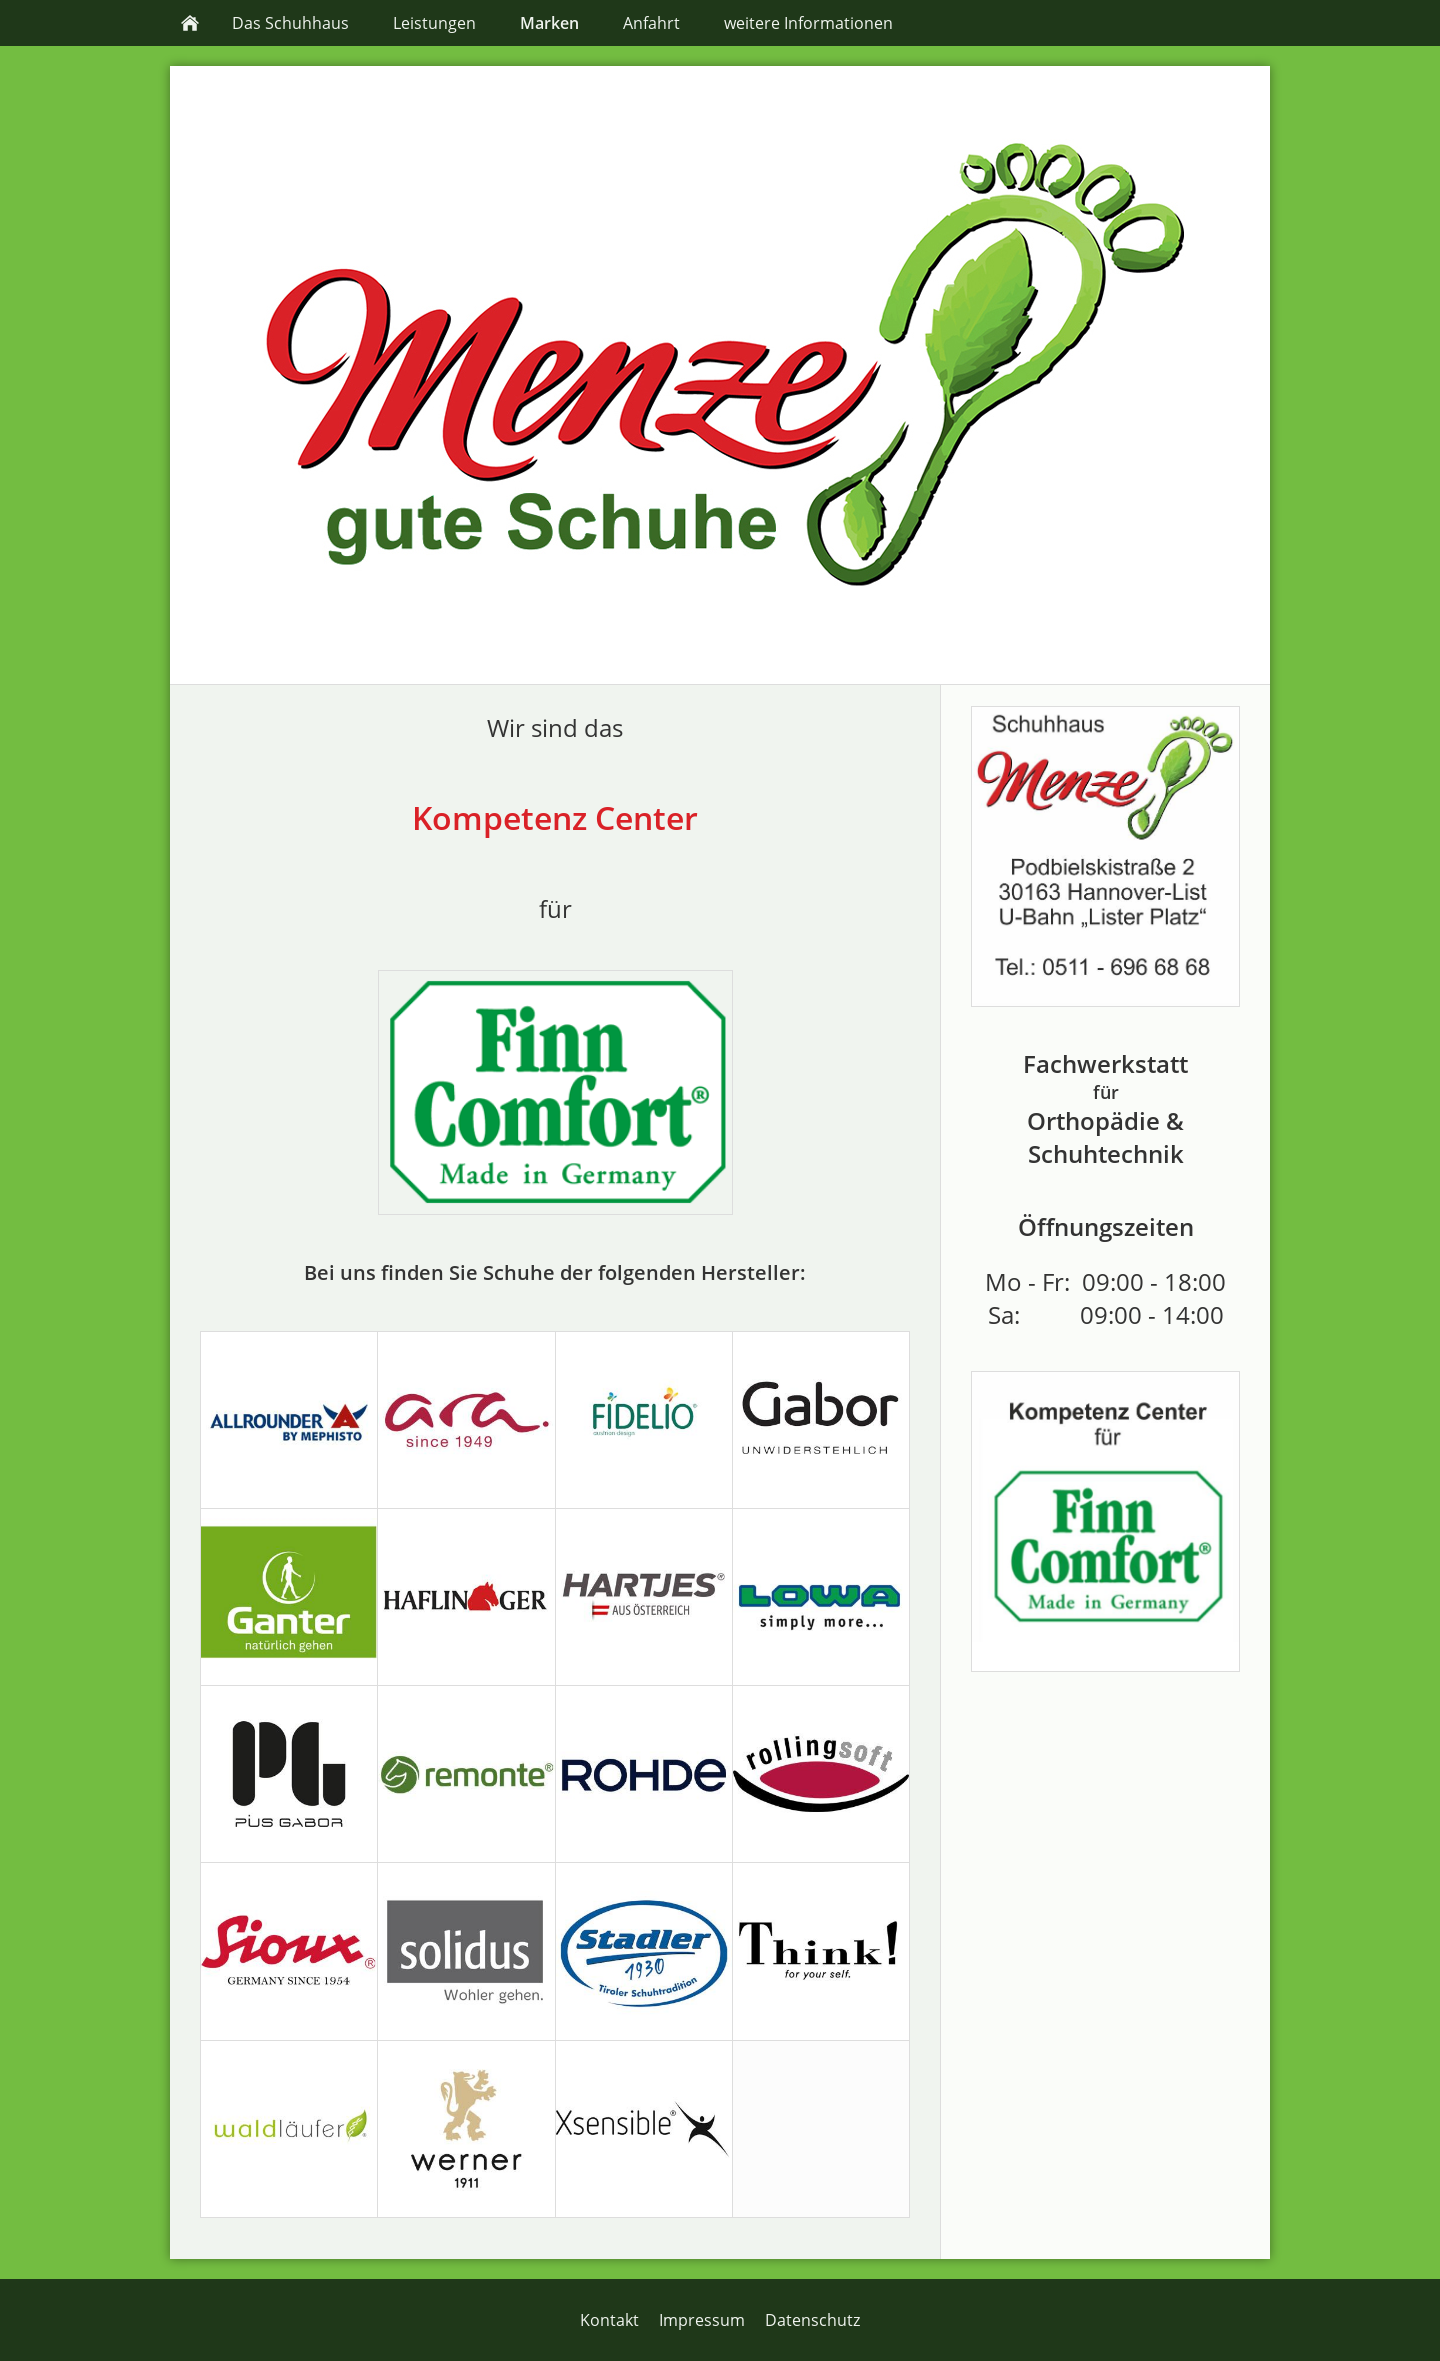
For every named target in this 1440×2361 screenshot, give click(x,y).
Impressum (702, 2320)
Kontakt (609, 2320)
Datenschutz (812, 2320)
